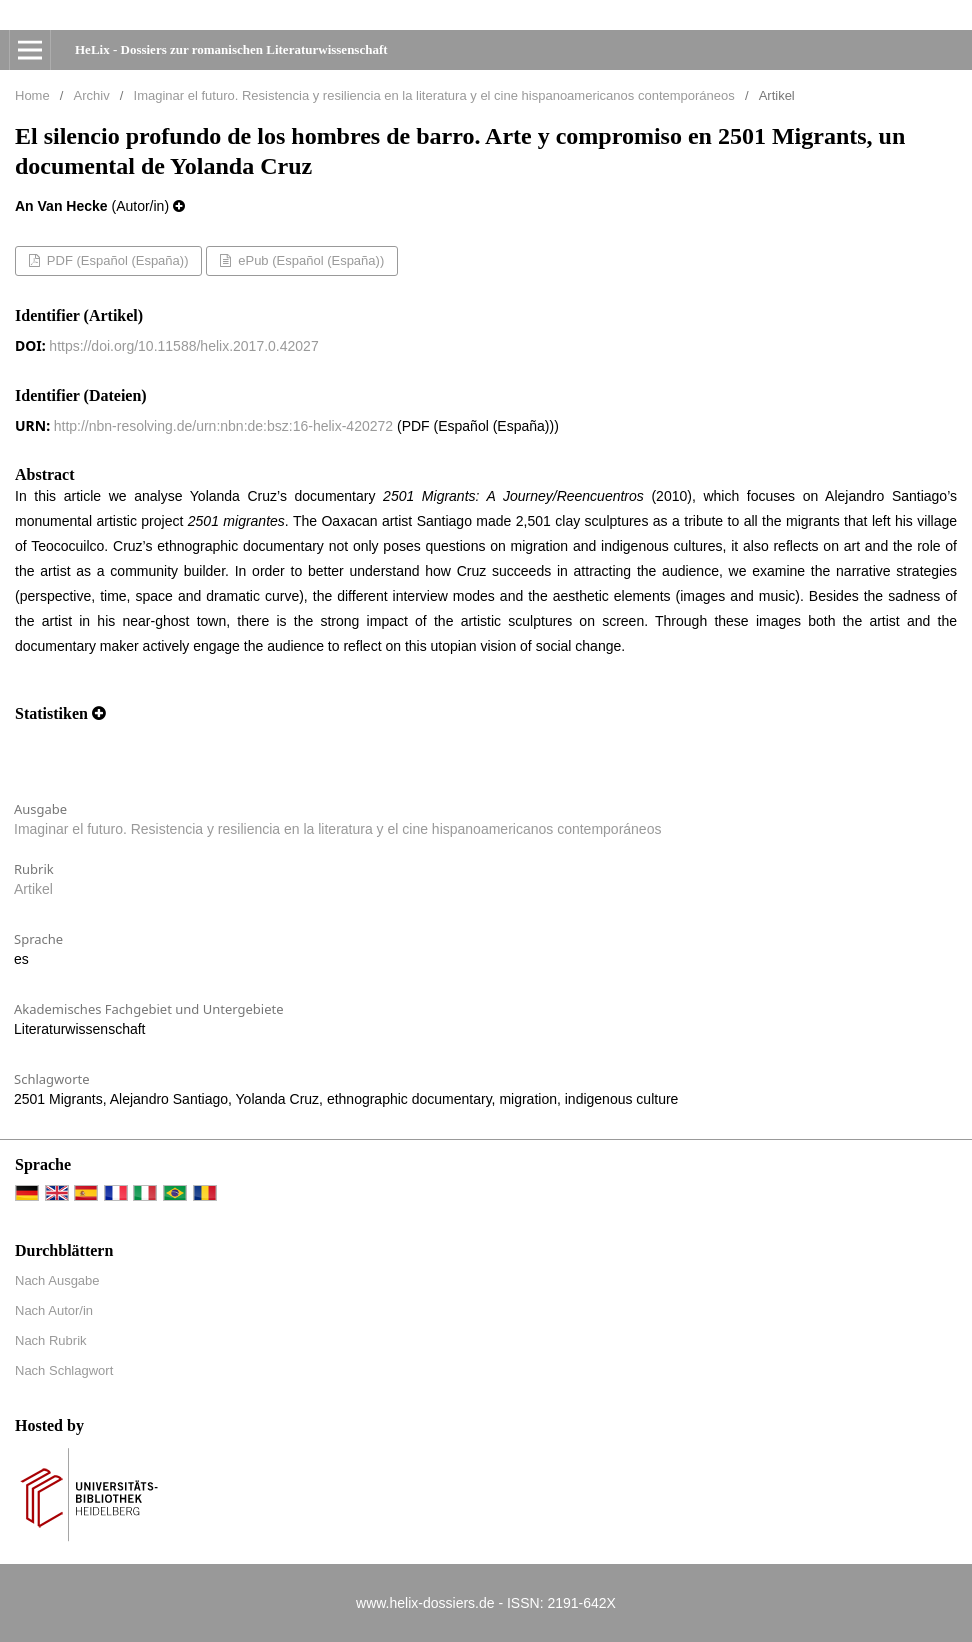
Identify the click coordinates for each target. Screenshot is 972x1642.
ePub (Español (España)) (310, 260)
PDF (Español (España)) (115, 260)
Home (32, 95)
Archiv (92, 95)
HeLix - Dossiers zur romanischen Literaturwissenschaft (231, 49)
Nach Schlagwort (64, 1370)
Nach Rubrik (51, 1340)
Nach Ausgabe (57, 1280)
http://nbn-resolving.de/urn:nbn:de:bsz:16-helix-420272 (223, 426)
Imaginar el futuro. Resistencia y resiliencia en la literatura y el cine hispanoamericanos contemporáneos (434, 95)
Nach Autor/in (54, 1310)
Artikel (33, 889)
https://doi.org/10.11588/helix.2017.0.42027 (183, 346)
